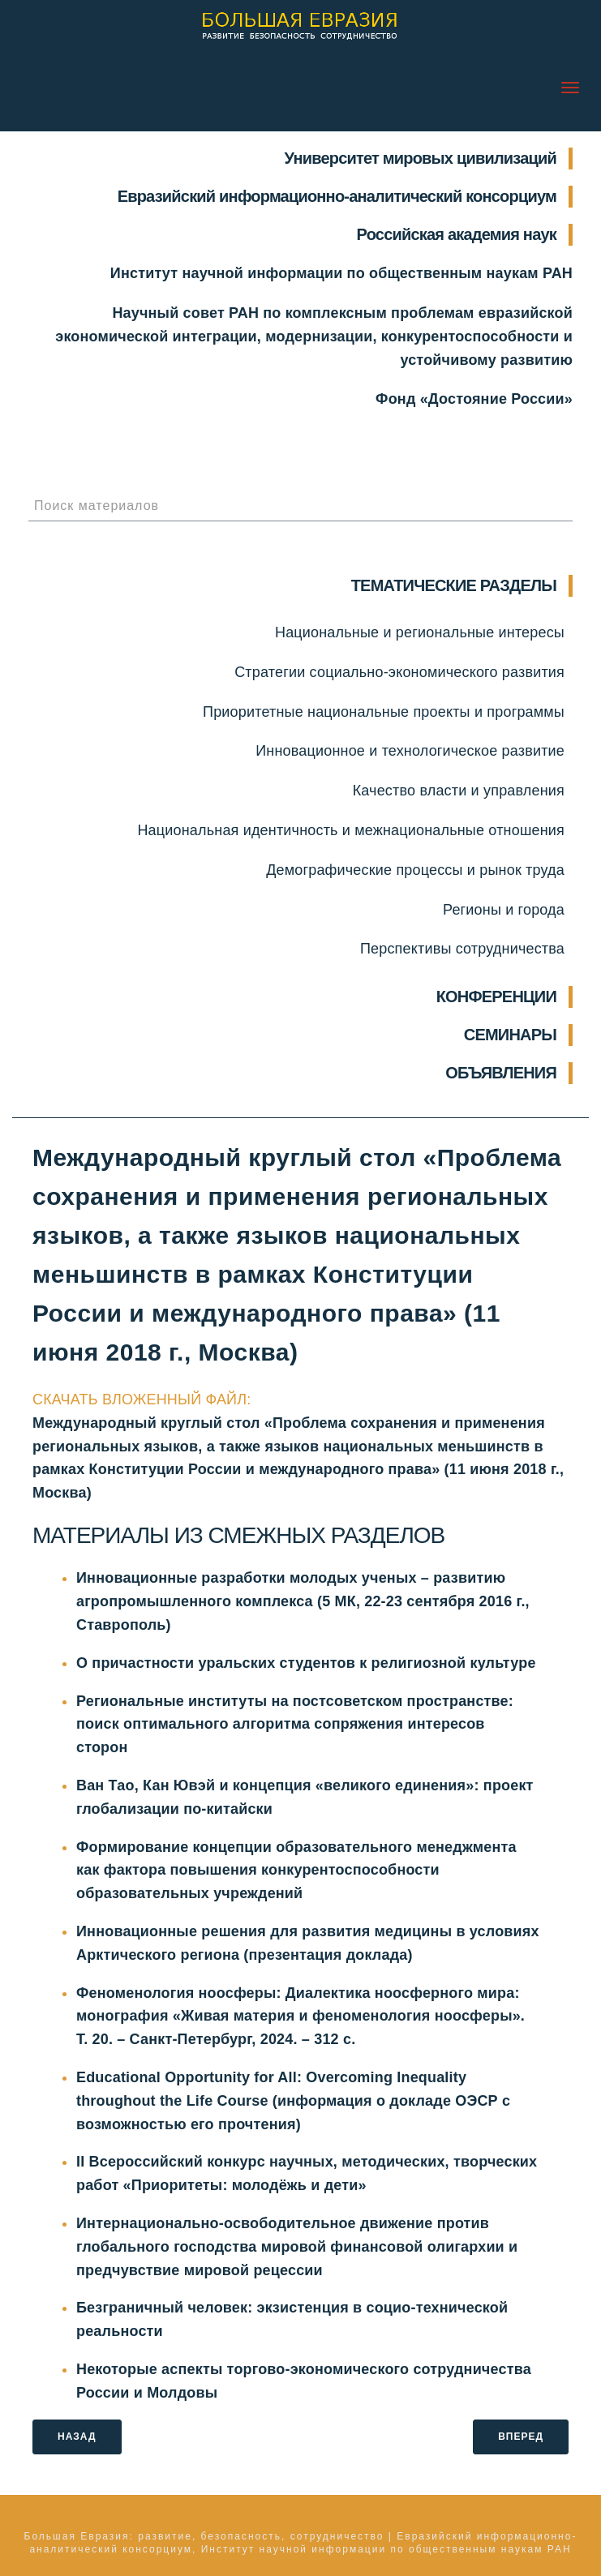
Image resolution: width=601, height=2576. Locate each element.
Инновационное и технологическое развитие (410, 751)
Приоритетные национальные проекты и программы (384, 712)
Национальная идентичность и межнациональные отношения (351, 830)
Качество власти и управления (459, 790)
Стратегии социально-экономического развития (399, 672)
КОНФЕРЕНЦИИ (496, 996)
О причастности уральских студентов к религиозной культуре (306, 1663)
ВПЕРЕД (520, 2436)
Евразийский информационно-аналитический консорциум (337, 196)
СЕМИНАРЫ (510, 1035)
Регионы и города (504, 910)
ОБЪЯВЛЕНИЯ (500, 1073)
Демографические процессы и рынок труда (415, 870)
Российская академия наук (456, 234)
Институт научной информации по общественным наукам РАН (341, 273)
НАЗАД (77, 2436)
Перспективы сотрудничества (462, 949)
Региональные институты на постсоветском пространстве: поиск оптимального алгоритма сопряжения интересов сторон (294, 1724)
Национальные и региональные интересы (420, 632)
